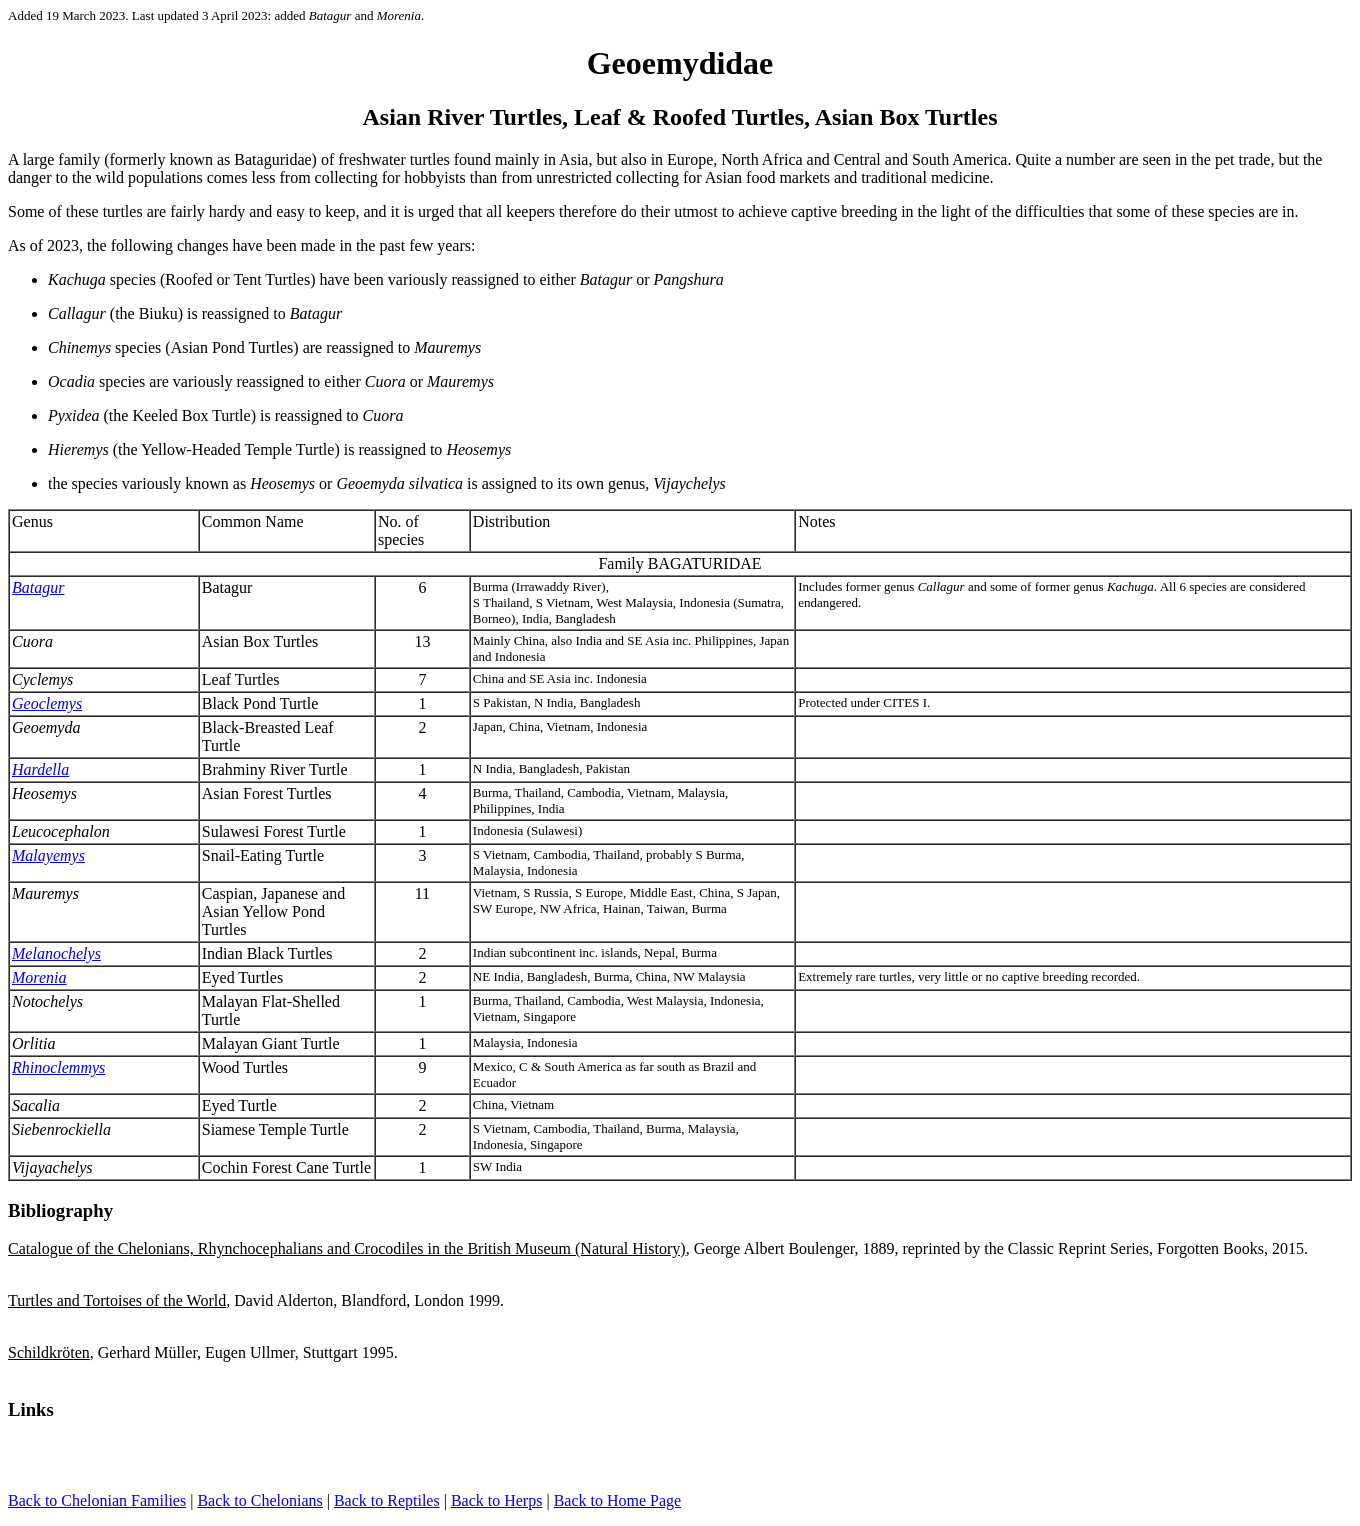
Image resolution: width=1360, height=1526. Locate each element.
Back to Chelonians (259, 1500)
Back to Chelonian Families (97, 1500)
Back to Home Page (618, 1500)
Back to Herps (497, 1500)
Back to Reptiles (387, 1500)
